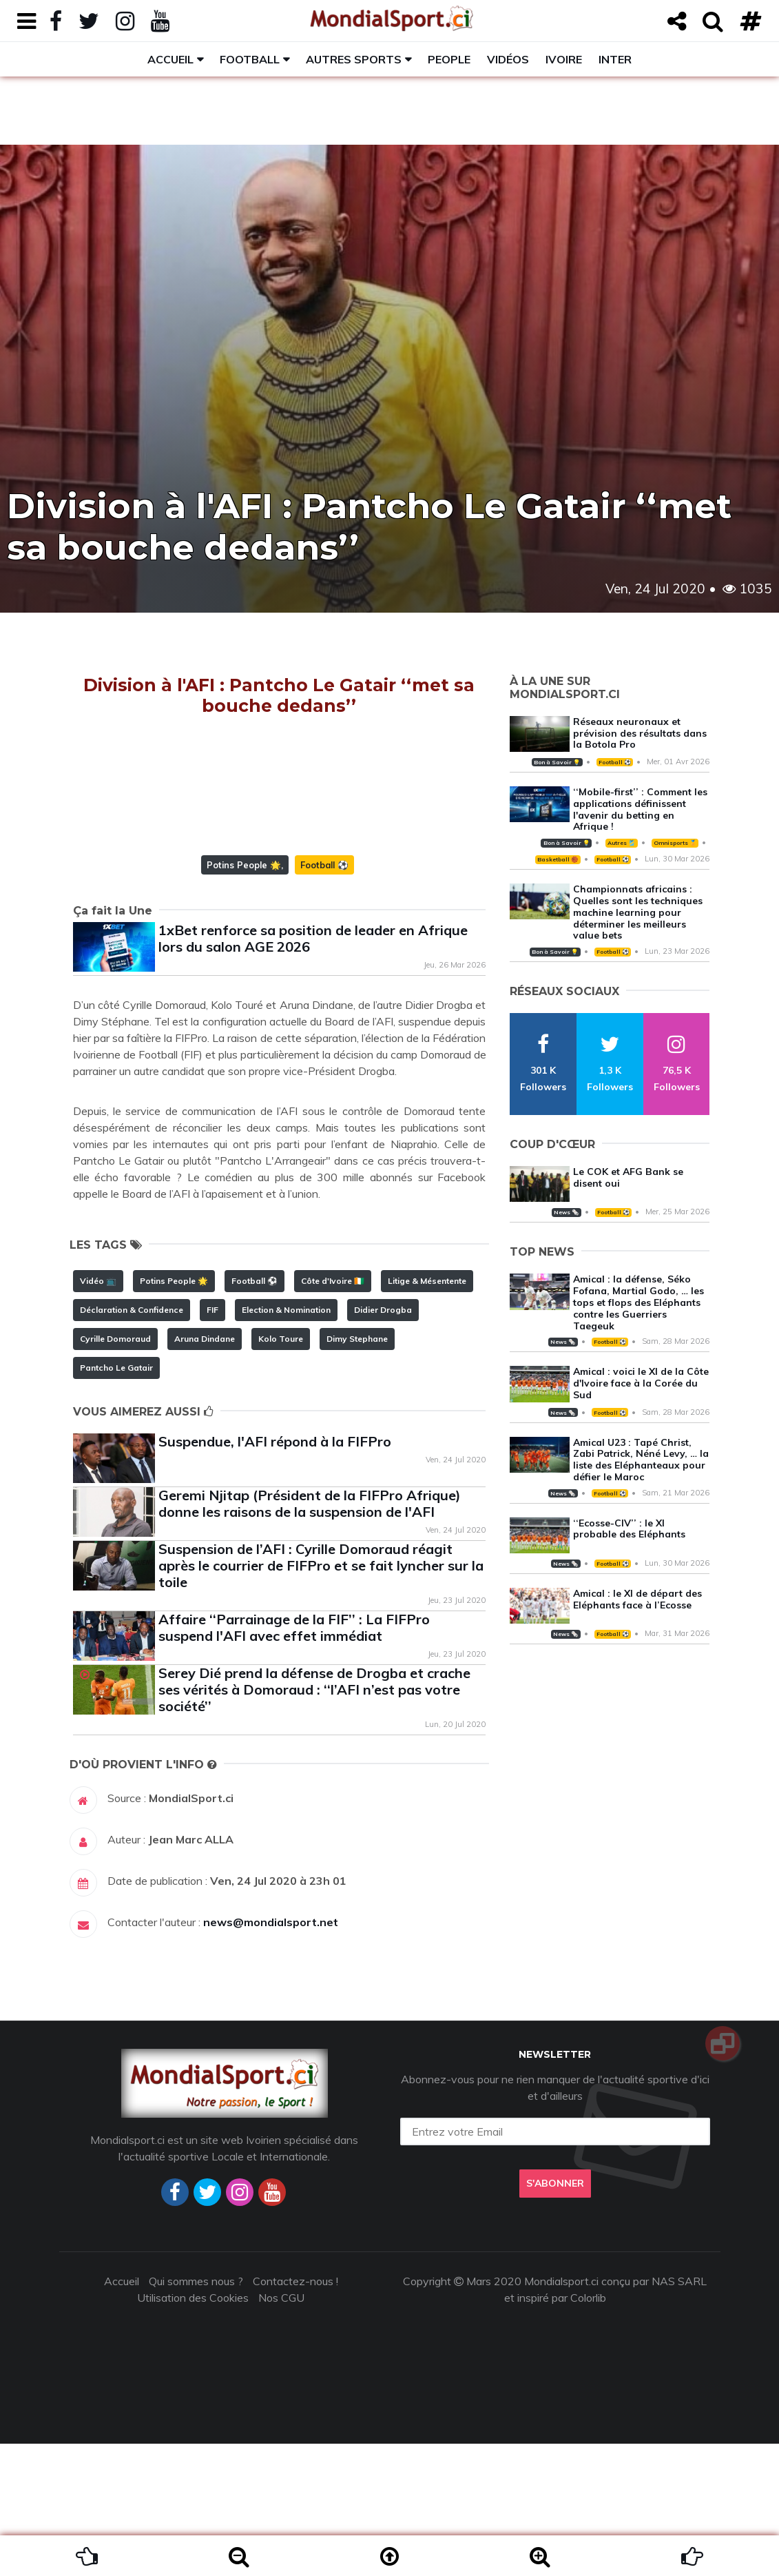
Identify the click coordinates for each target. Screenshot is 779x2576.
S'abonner (555, 2315)
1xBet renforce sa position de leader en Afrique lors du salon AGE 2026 (313, 1070)
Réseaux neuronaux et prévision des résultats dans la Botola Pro (640, 733)
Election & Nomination (286, 1442)
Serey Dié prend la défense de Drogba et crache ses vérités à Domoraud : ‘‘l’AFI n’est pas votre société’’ (314, 1822)
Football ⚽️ (324, 997)
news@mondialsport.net (270, 2054)
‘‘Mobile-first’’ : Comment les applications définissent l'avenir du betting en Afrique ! (640, 809)
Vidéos (508, 59)
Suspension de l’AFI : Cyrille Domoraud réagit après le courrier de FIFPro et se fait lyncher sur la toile (321, 1698)
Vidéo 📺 (98, 1413)
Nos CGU (281, 2430)
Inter (615, 59)
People (449, 59)
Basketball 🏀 (557, 859)
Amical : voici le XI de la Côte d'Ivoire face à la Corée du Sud (641, 1383)
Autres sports (354, 59)
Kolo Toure (280, 1471)
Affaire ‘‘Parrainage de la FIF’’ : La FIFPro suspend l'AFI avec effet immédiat (294, 1760)
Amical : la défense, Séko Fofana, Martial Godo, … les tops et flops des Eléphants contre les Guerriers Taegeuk (638, 1302)
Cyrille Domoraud (115, 1471)
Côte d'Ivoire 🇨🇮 (332, 1413)
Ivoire (564, 59)
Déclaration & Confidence (131, 1442)
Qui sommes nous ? (196, 2413)
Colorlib (588, 2430)
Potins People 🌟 (244, 997)
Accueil (170, 59)
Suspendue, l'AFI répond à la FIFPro (274, 1573)
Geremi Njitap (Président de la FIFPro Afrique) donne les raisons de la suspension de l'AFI (309, 1636)
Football (250, 59)
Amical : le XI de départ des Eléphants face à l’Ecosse (637, 1599)
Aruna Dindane (204, 1471)
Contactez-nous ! (295, 2413)
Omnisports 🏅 (675, 842)
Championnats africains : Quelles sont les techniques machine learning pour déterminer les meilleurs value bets (638, 912)
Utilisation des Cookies (193, 2430)
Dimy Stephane (357, 1471)
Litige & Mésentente (427, 1413)
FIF (212, 1442)
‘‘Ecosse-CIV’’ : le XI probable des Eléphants (629, 1529)
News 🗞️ (566, 1212)
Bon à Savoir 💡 (557, 762)
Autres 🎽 (621, 842)
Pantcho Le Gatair (116, 1500)
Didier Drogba (383, 1442)
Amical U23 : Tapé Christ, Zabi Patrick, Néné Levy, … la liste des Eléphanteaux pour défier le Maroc (641, 1459)
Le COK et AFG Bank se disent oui (628, 1177)
